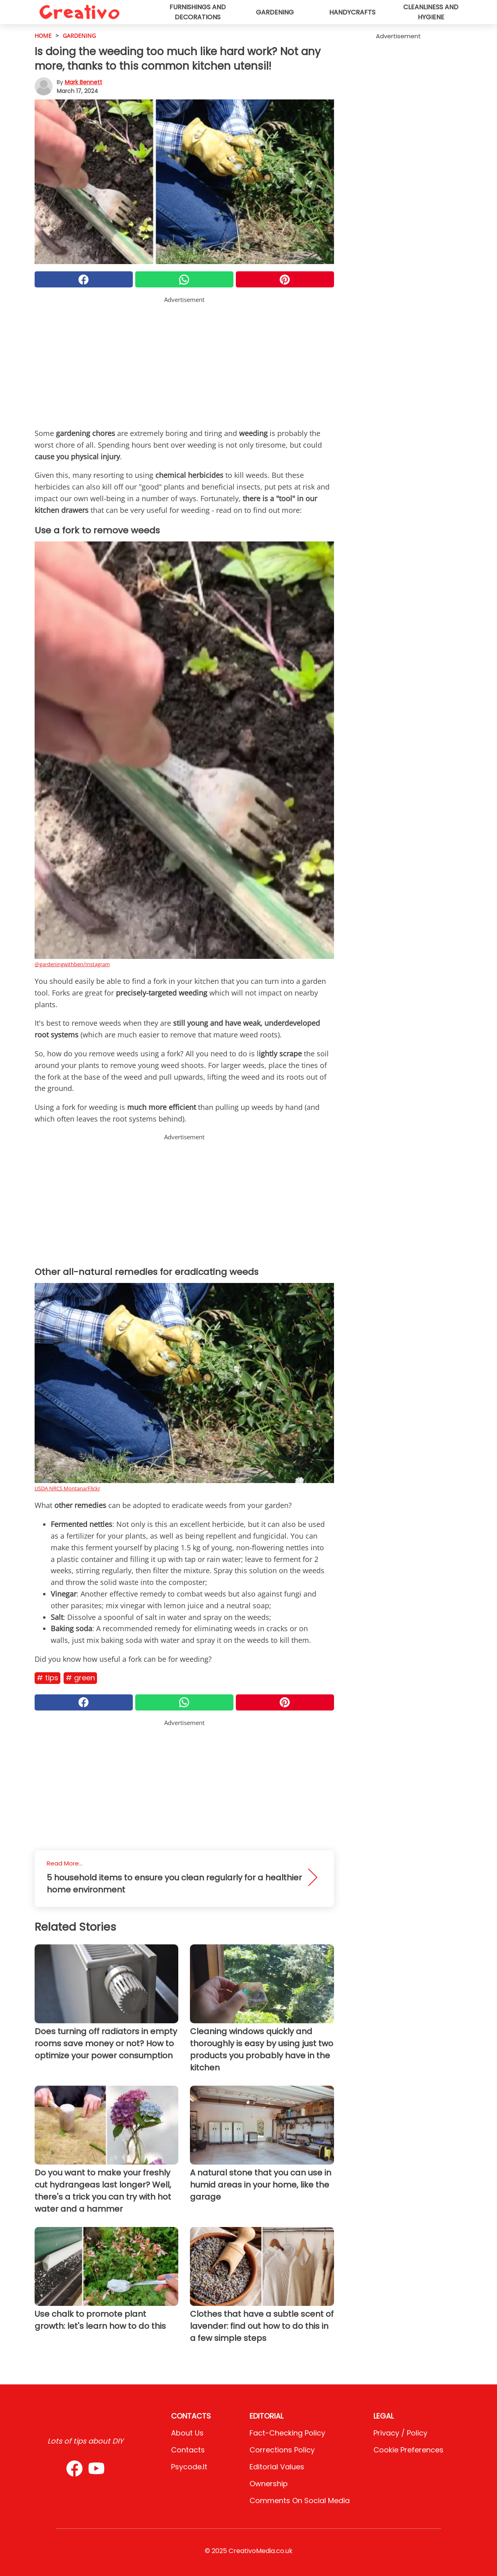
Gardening (275, 12)
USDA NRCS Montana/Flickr (67, 1488)
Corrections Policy (282, 2450)
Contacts (188, 2450)
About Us (187, 2433)
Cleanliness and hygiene (430, 12)
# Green (80, 1678)
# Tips (47, 1678)
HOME (43, 35)
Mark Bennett (83, 82)
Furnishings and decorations (197, 12)
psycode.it (189, 2467)
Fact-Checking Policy (287, 2433)
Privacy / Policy (400, 2433)
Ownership (269, 2484)
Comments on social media (300, 2500)
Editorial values (277, 2467)
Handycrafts (352, 12)
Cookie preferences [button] (408, 2450)
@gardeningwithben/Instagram (72, 964)
